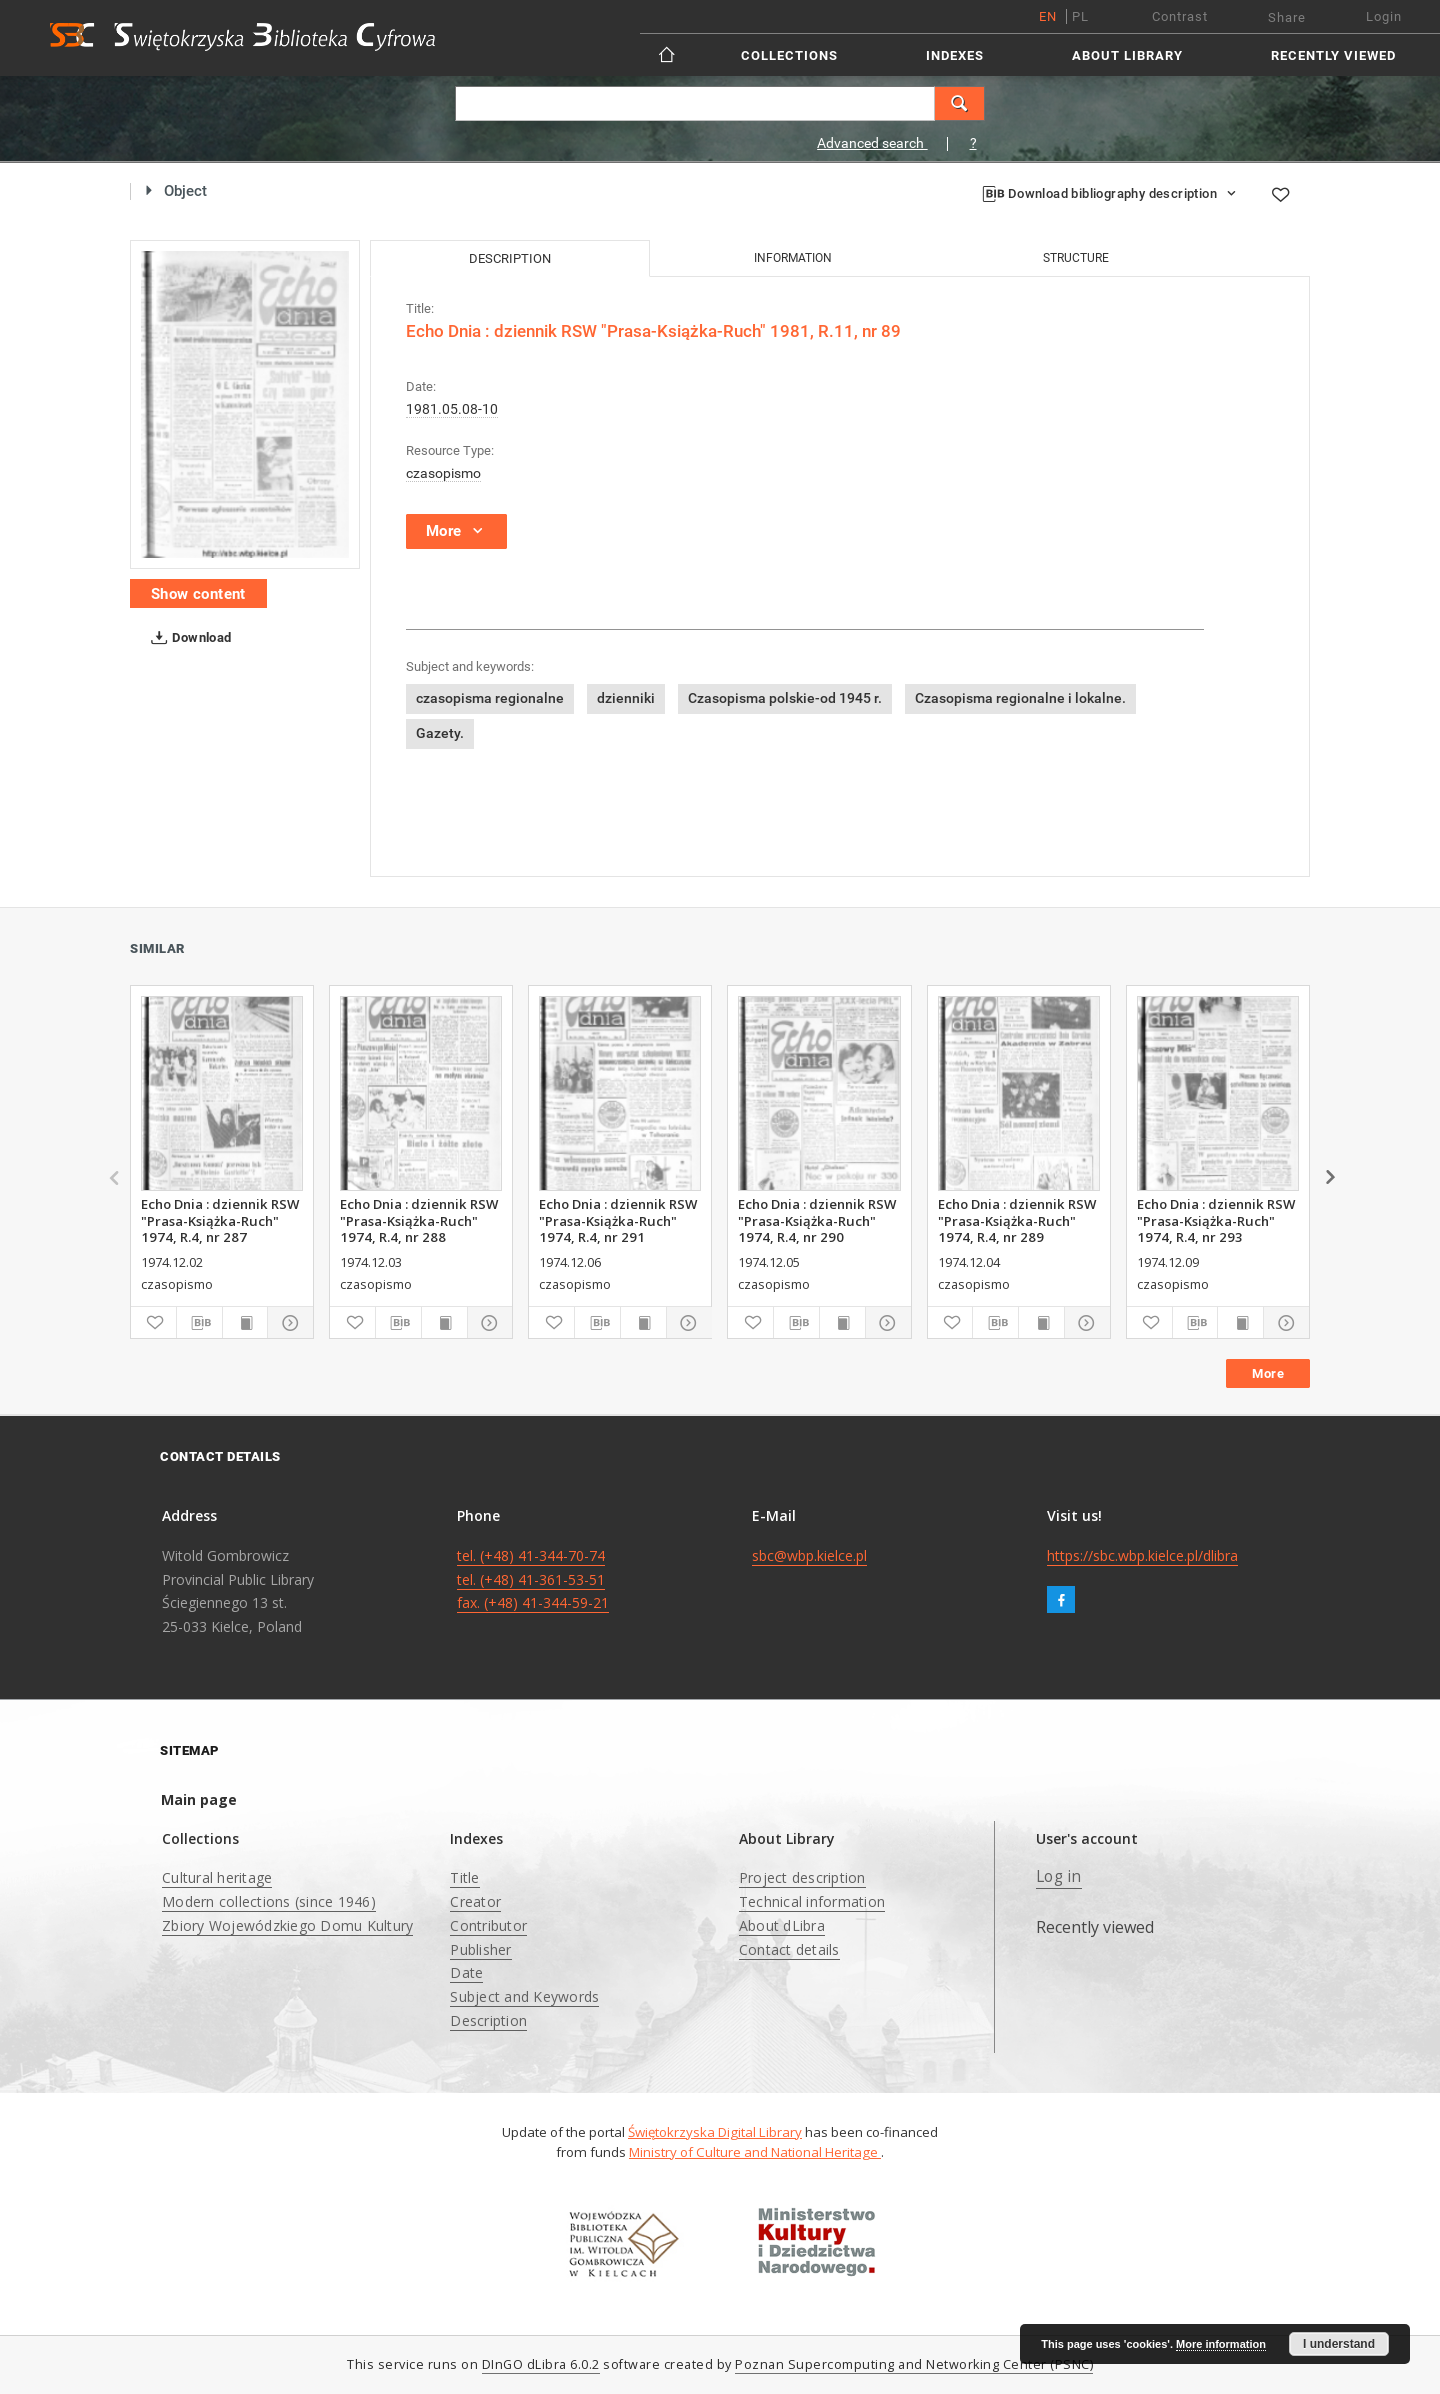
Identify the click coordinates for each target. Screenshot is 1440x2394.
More (1268, 1373)
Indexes (955, 55)
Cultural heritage (217, 1877)
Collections (789, 55)
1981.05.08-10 (452, 409)
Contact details (789, 1949)
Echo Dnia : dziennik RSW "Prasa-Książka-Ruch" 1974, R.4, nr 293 (1216, 1220)
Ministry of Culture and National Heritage (755, 2152)
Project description (802, 1877)
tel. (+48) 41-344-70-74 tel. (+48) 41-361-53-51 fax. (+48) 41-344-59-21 (533, 1579)
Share (1287, 17)
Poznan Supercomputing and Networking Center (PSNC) (914, 2364)
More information (1221, 2344)
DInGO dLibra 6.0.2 (541, 2364)
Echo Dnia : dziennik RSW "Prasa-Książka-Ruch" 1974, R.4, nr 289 (1017, 1220)
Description (488, 2020)
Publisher (480, 1949)
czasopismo (443, 473)
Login (1384, 16)
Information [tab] (793, 258)
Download (187, 638)
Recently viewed (1333, 55)
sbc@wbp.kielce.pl (809, 1555)
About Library (1127, 55)
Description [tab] (510, 258)
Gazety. (440, 733)
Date (466, 1972)
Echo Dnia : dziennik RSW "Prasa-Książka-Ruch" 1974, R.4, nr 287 (220, 1220)
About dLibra (782, 1925)
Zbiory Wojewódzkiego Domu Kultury (287, 1925)
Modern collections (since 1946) (269, 1901)
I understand (1339, 2344)
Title (464, 1877)
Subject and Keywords (524, 1996)
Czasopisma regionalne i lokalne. (1020, 698)
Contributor (488, 1925)
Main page (199, 1799)
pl (1080, 16)
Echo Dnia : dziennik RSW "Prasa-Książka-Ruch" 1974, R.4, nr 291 (618, 1220)
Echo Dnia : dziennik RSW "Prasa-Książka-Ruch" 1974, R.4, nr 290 (817, 1220)
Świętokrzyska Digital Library (715, 2132)
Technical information (812, 1901)
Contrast (1180, 16)
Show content (198, 594)
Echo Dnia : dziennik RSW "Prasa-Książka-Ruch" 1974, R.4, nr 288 (419, 1220)
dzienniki (626, 698)
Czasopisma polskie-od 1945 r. (785, 698)
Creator (475, 1901)
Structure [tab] (1076, 258)
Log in (1059, 1876)
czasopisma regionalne (490, 698)
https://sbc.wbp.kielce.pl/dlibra (1142, 1555)
